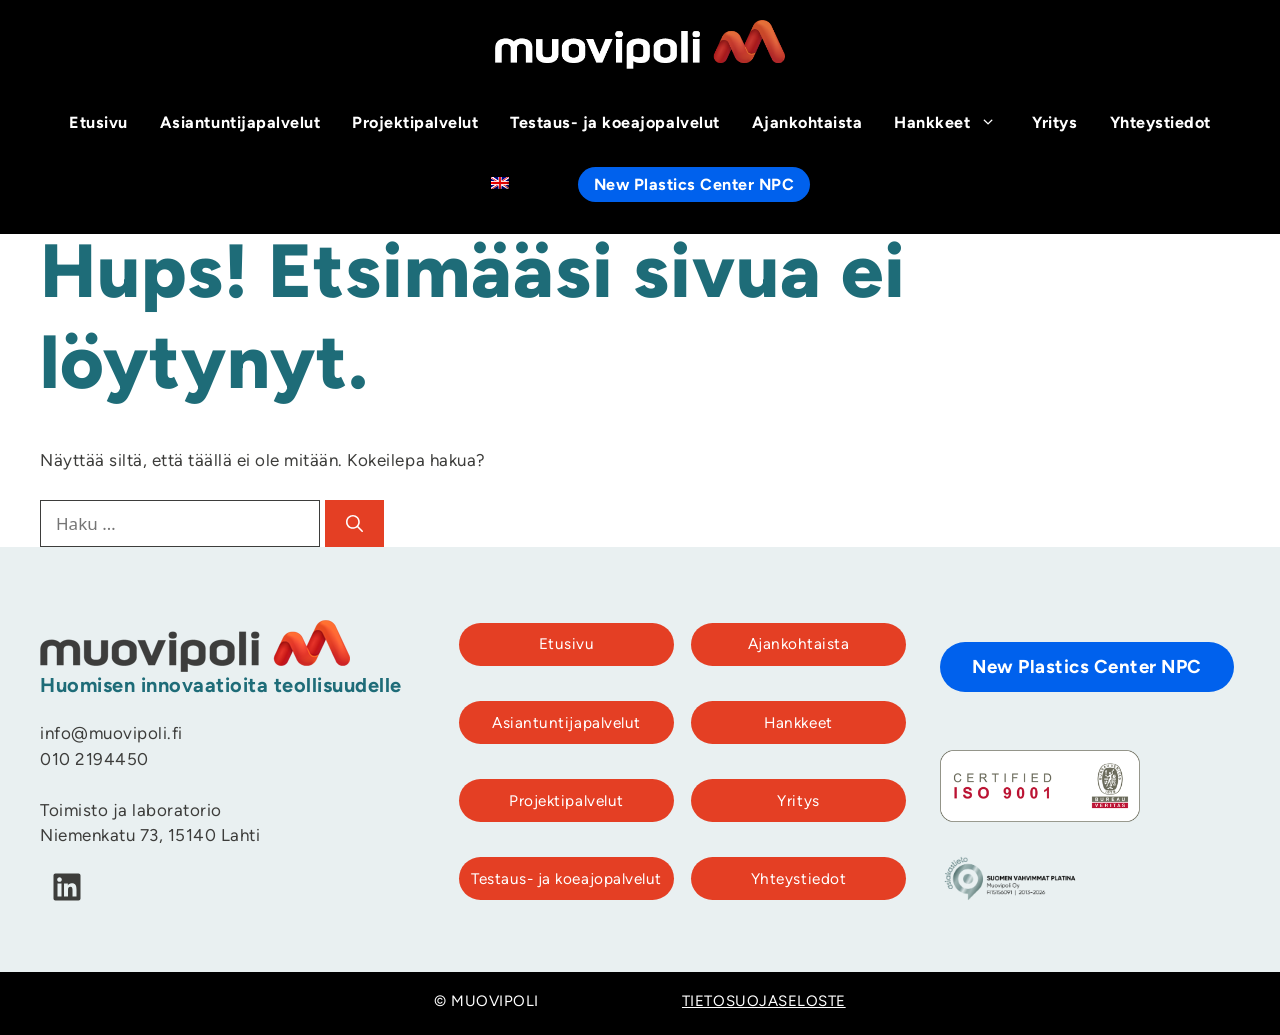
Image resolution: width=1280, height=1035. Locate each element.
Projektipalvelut (415, 124)
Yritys (1054, 124)
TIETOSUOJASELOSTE (764, 1002)
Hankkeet (955, 124)
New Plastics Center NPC (694, 186)
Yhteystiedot (1160, 124)
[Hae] (354, 524)
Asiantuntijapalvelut (240, 124)
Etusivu (98, 124)
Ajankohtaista (807, 124)
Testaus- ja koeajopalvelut (614, 124)
